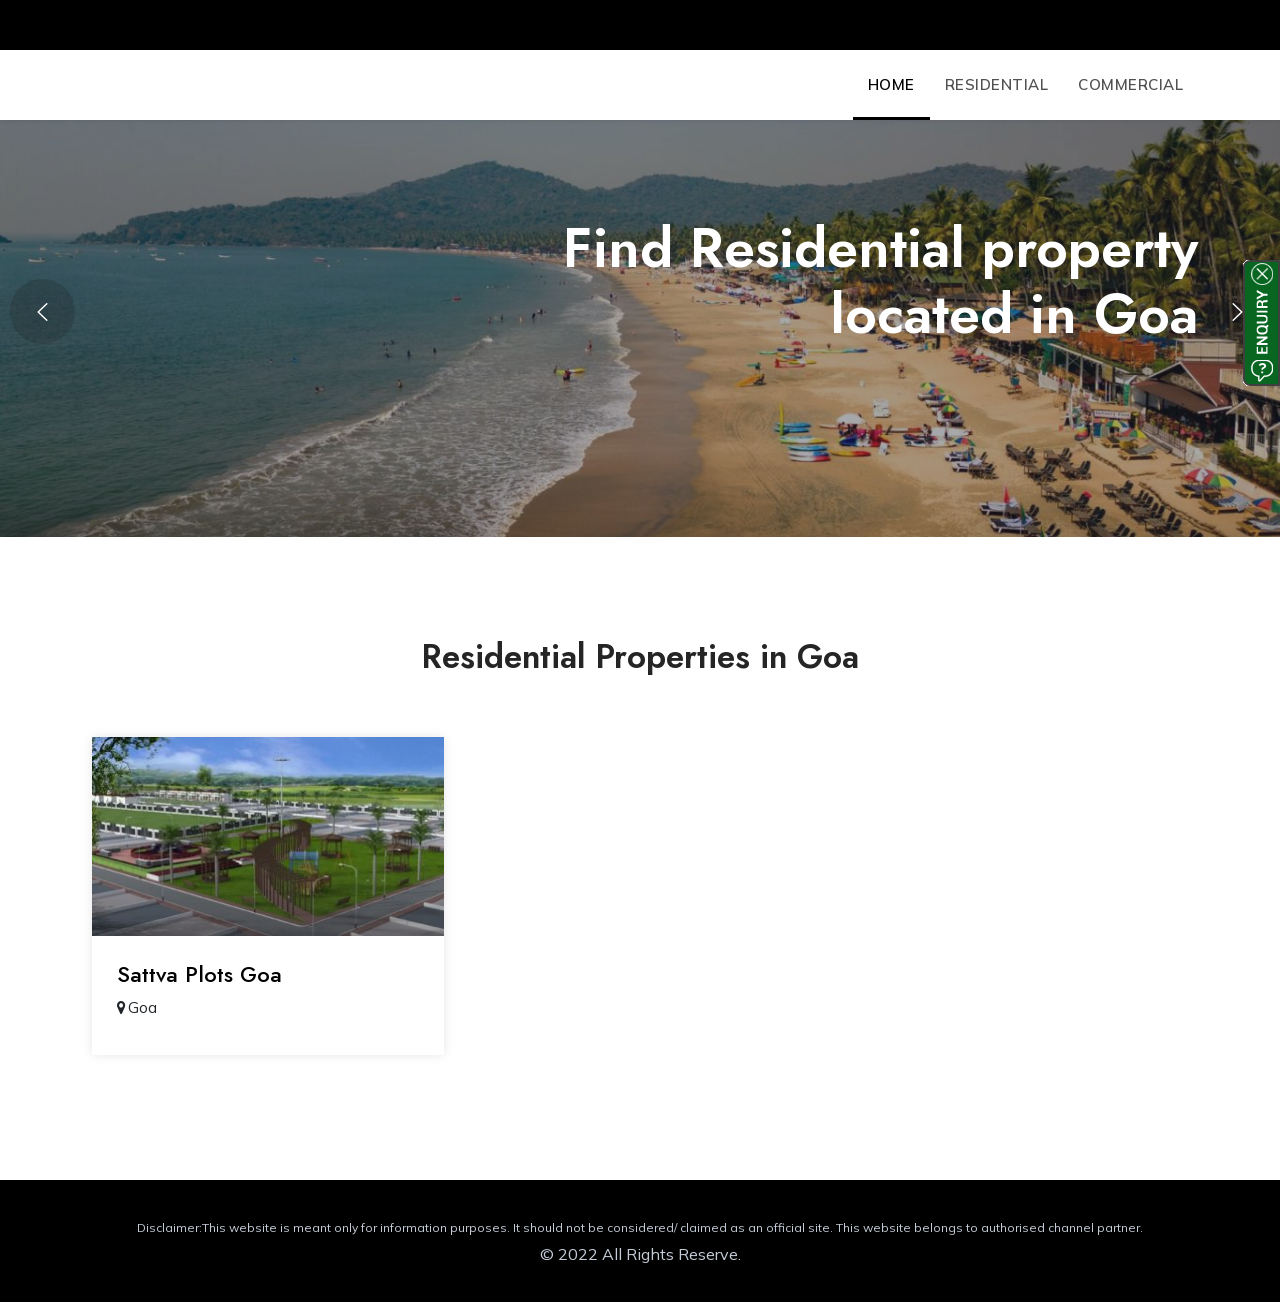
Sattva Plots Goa (199, 974)
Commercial (1130, 84)
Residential (997, 84)
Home (891, 84)
